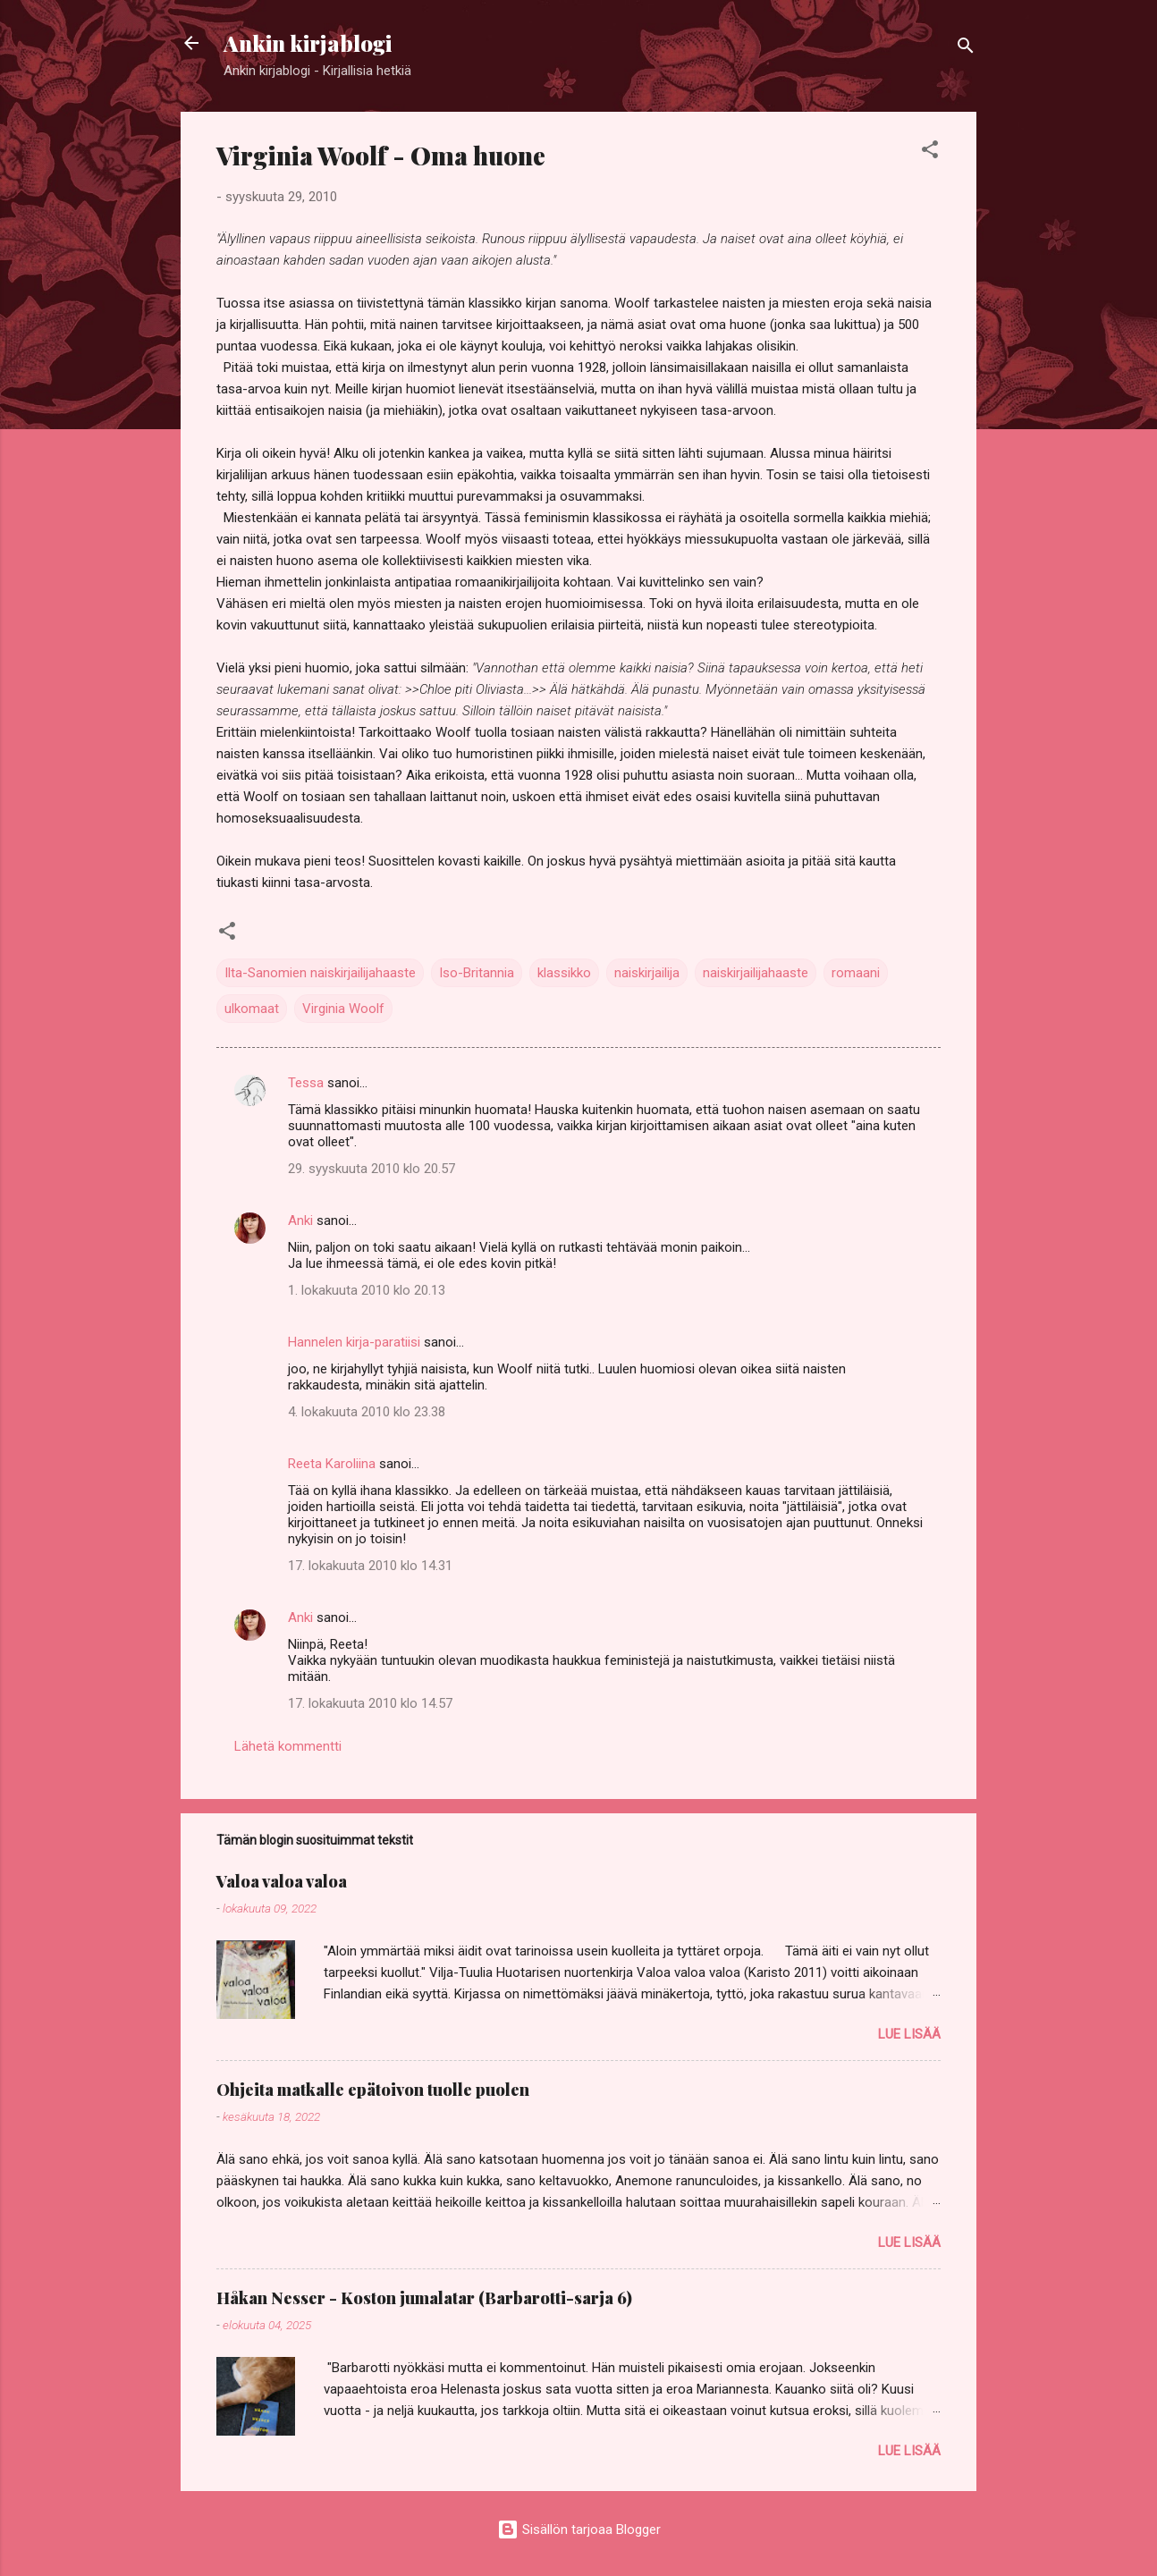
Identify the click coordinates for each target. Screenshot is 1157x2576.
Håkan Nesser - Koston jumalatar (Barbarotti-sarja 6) (424, 2298)
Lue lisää (909, 2034)
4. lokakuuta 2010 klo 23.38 (366, 1412)
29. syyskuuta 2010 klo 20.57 (371, 1169)
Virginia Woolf (343, 1009)
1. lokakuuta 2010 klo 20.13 (366, 1290)
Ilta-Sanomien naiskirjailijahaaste (320, 973)
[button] (930, 152)
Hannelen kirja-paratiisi (354, 1342)
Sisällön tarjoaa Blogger (579, 2529)
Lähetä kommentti (288, 1746)
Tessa (306, 1083)
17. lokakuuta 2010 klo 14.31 (370, 1566)
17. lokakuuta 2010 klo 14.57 (370, 1703)
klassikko (564, 973)
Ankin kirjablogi (308, 43)
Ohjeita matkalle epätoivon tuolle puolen (372, 2089)
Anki (300, 1220)
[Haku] (965, 48)
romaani (856, 973)
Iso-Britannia (476, 973)
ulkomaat (251, 1009)
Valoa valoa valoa (281, 1881)
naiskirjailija (647, 973)
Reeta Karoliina (332, 1464)
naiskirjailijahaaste (755, 973)
